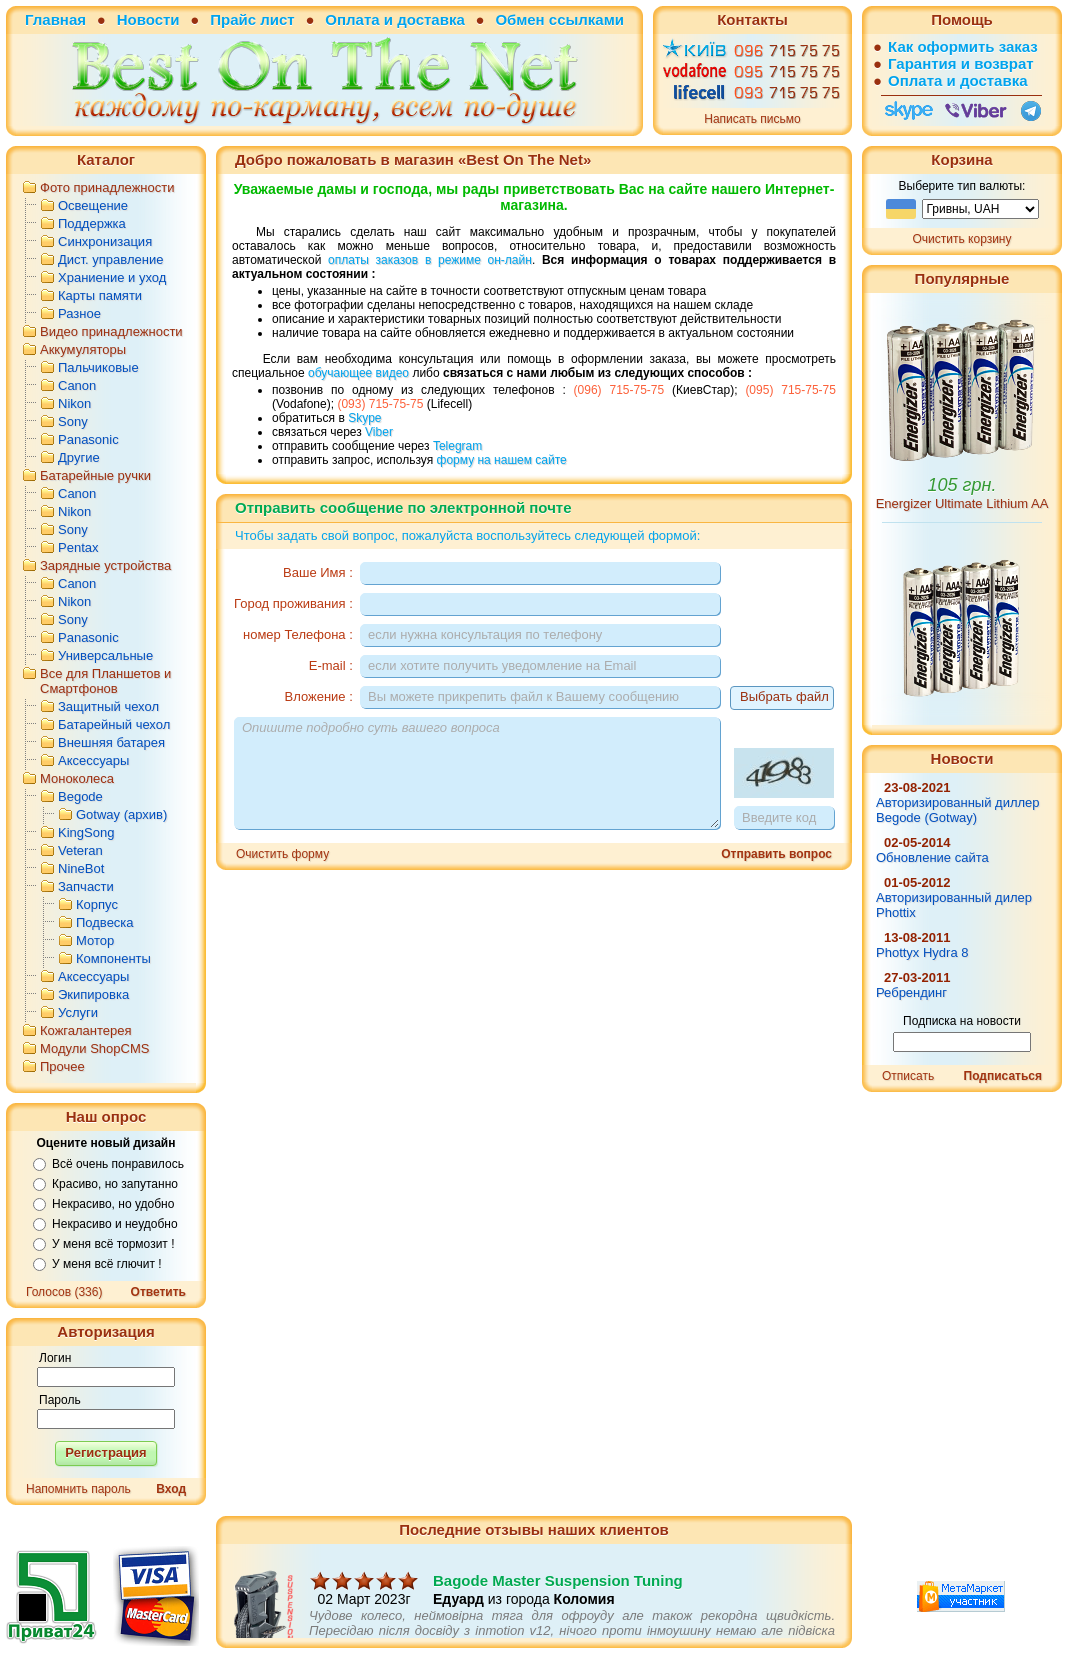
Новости (148, 19)
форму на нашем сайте (502, 460)
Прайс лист (252, 19)
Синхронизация (105, 241)
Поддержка (92, 223)
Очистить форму (282, 854)
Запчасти (86, 886)
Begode (80, 796)
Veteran (80, 850)
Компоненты (113, 958)
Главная (55, 19)
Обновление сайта (932, 857)
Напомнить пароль (78, 1489)
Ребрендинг (911, 992)
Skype (364, 418)
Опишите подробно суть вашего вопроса (477, 773)
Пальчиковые (98, 367)
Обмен (519, 19)
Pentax (78, 547)
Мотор (95, 940)
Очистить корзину (962, 239)
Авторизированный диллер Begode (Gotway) (958, 810)
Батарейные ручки (95, 475)
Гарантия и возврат (961, 63)
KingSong (86, 832)
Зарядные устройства (105, 565)
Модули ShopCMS (94, 1048)
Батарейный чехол (114, 724)
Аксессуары (93, 760)
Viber (379, 432)
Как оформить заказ (963, 46)
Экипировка (93, 994)
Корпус (97, 904)
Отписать (908, 1076)
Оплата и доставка (394, 19)
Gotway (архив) (121, 814)
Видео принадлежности (111, 331)
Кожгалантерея (86, 1030)
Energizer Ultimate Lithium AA (962, 503)
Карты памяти (100, 295)
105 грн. (962, 485)
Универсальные (105, 655)
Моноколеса (77, 778)
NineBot (81, 868)
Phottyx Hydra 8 (922, 952)
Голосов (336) (64, 1292)
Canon (77, 385)
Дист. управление (110, 259)
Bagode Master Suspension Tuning (558, 1599)
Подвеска (105, 922)
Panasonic (88, 439)
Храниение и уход (112, 277)
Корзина (961, 159)
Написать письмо (752, 119)
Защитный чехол (108, 706)
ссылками (586, 19)
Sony (73, 421)
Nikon (74, 403)
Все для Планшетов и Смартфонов (105, 681)
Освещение (93, 205)
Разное (79, 313)
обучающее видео (358, 373)
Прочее (62, 1066)
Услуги (78, 1012)
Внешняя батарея (111, 742)
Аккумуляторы (83, 349)
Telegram (457, 446)
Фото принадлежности (107, 187)
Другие (79, 457)
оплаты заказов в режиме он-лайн (430, 260)
